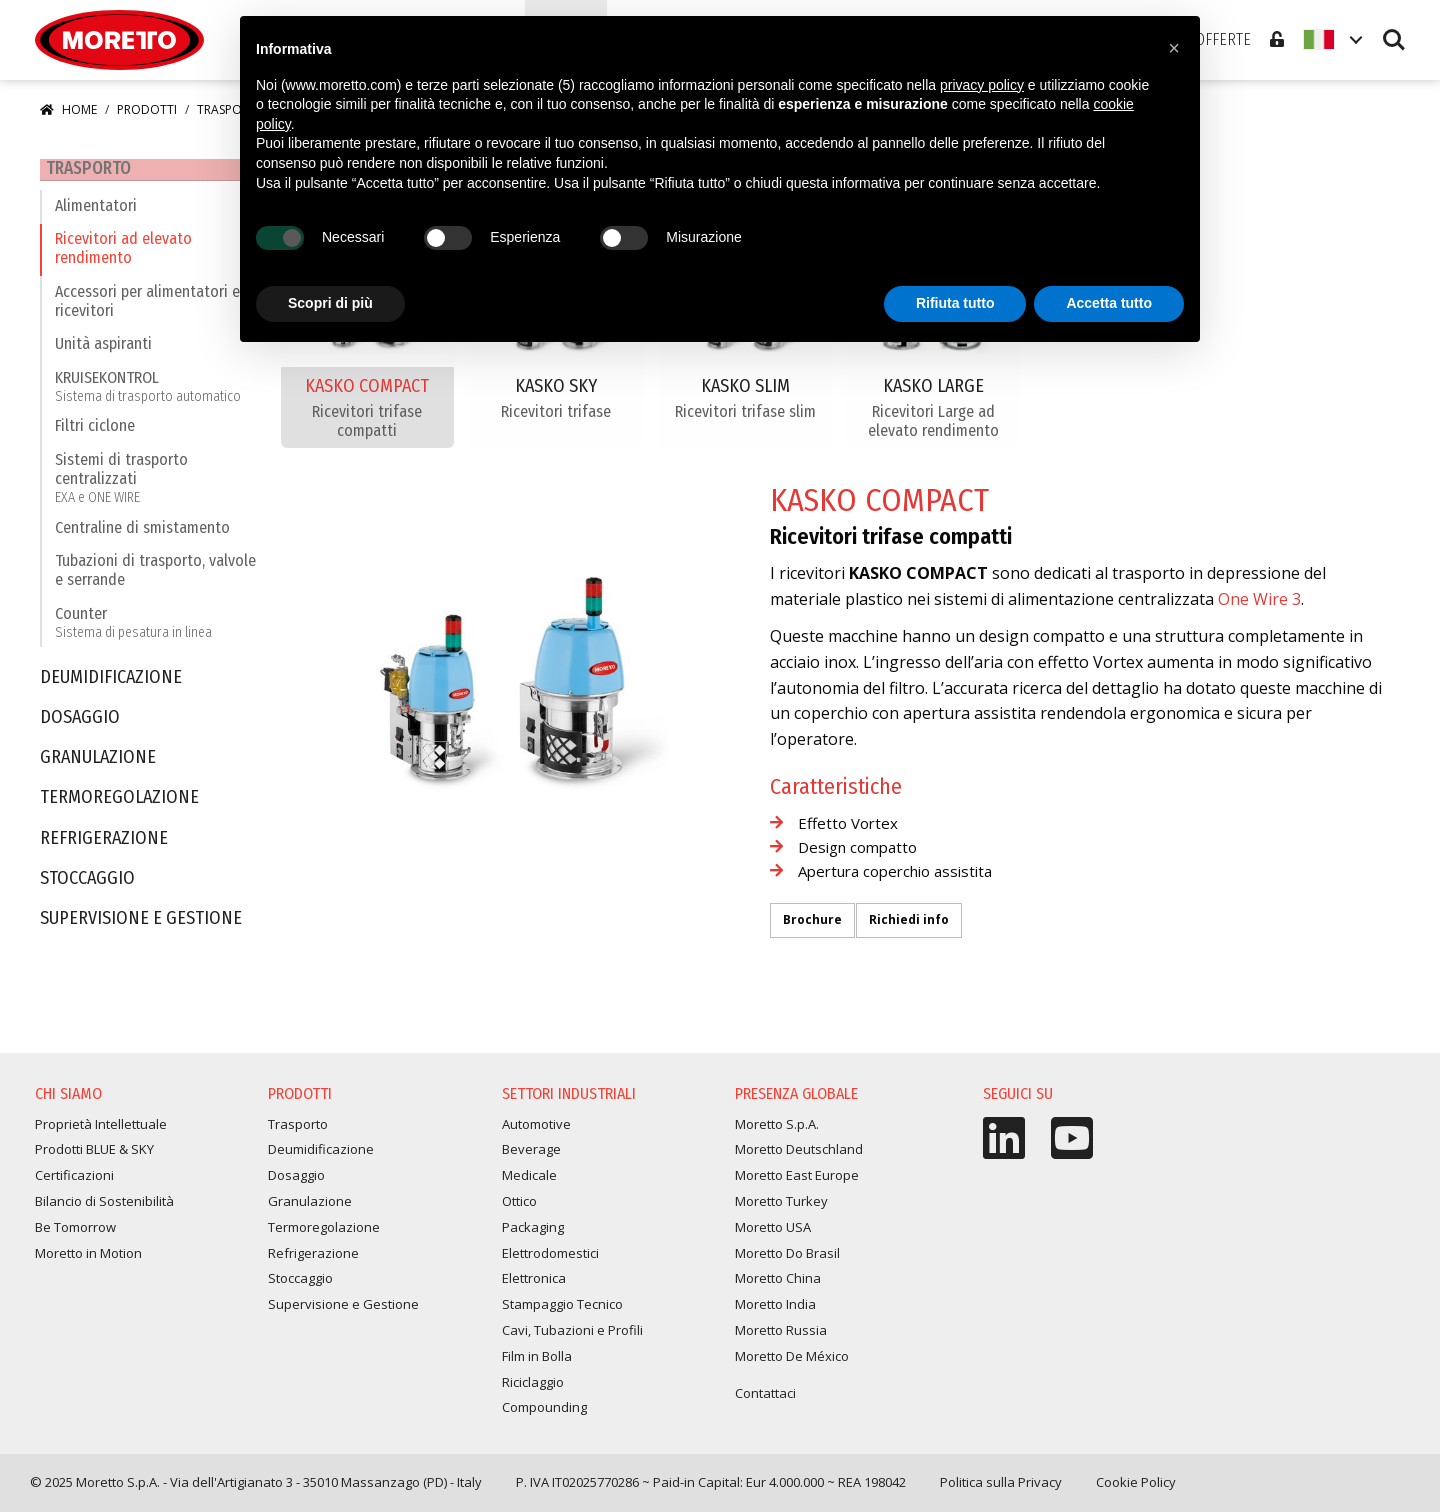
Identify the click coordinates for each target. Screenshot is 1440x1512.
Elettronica (534, 1285)
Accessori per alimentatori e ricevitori (147, 307)
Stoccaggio (87, 884)
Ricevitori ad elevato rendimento (123, 255)
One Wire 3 (1259, 599)
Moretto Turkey (781, 1208)
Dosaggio (80, 724)
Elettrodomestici (550, 1259)
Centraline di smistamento (142, 533)
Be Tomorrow (75, 1233)
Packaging (533, 1233)
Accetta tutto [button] (1109, 303)
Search (1394, 40)
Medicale (529, 1182)
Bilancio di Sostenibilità (104, 1208)
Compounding (544, 1414)
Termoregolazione (119, 804)
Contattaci (765, 1399)
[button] (1174, 48)
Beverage (531, 1156)
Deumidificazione (111, 683)
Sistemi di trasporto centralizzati (159, 484)
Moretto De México (792, 1362)
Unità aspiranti (103, 350)
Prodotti (147, 109)
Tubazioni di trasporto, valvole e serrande (155, 577)
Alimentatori (96, 211)
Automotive (536, 1130)
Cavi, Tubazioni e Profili (572, 1337)
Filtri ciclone (95, 432)
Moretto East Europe (797, 1182)
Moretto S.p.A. (777, 1130)
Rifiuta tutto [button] (955, 303)
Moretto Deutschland (799, 1156)
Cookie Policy (1136, 1489)
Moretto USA (773, 1233)
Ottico (519, 1208)
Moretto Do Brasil (787, 1259)
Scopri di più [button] (330, 303)
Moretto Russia (781, 1337)
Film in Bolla (537, 1362)
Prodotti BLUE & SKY (94, 1156)
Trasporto (84, 169)
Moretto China (778, 1285)
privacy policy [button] (982, 85)
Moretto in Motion (88, 1259)
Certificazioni (74, 1182)
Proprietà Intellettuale (101, 1130)
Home (68, 109)
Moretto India (775, 1311)
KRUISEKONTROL (148, 392)
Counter (133, 628)
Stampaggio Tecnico (562, 1311)
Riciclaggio (533, 1388)
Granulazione (98, 764)
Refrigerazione (104, 844)
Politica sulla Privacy (1001, 1489)
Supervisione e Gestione (141, 925)
